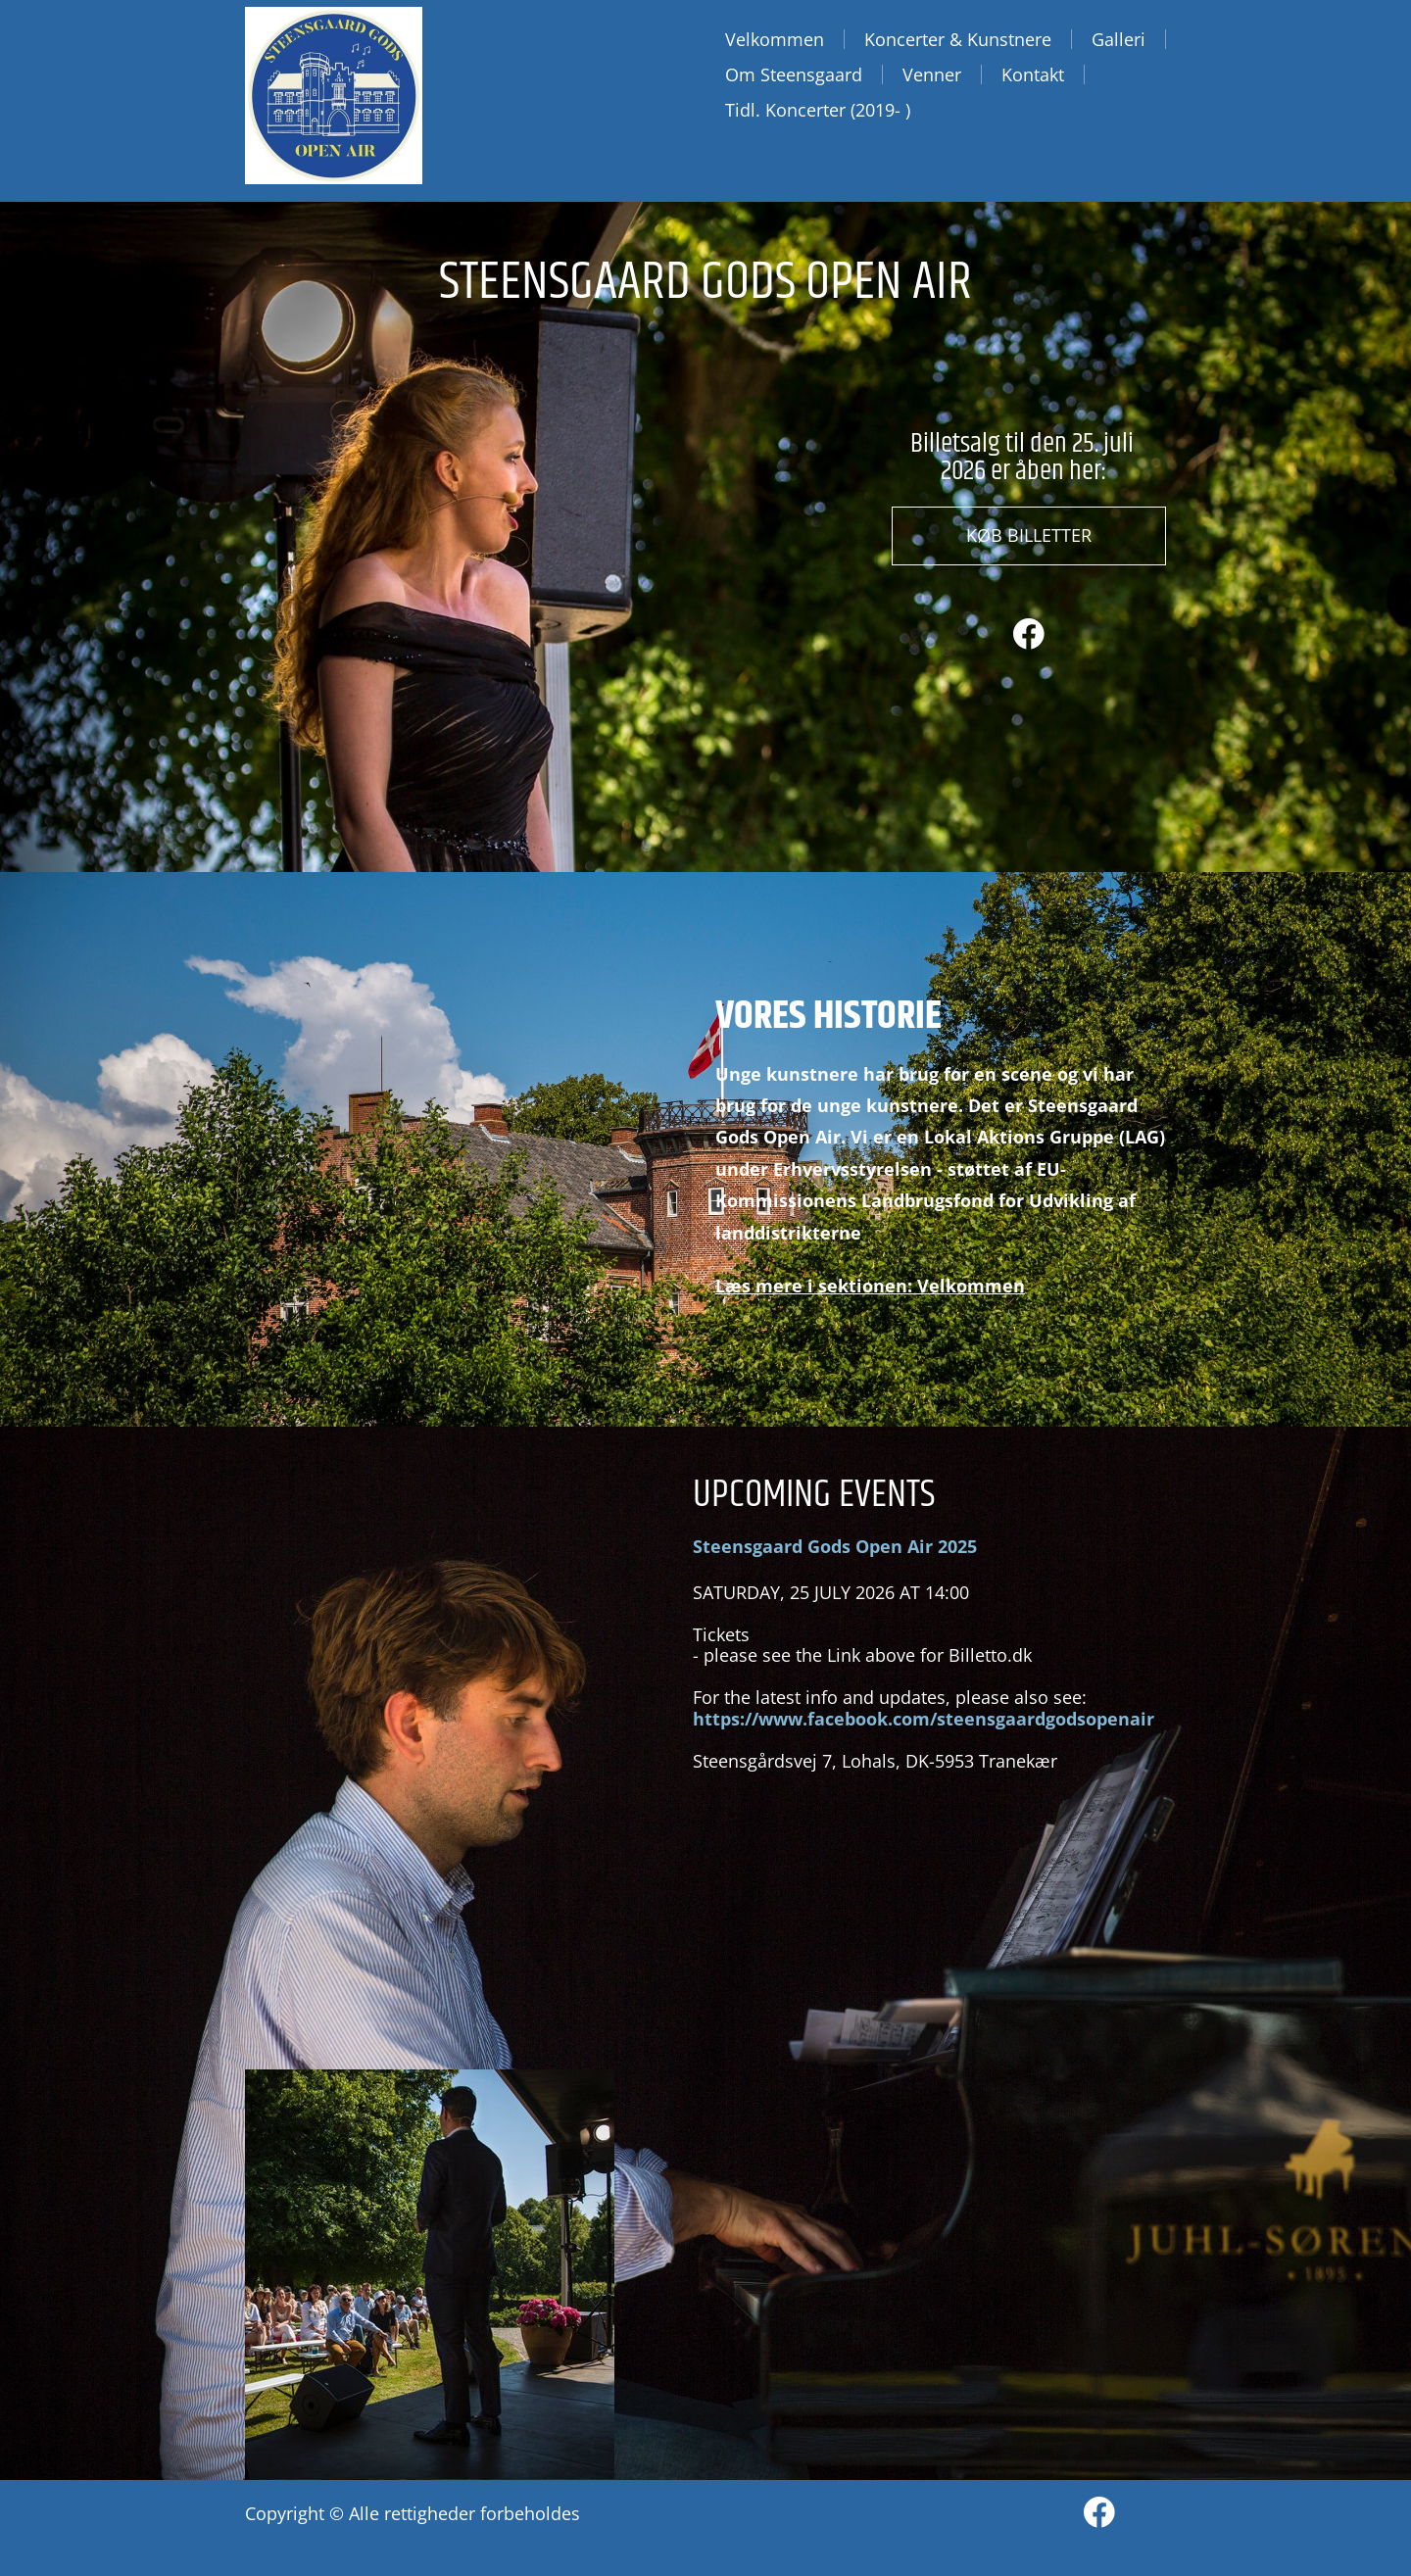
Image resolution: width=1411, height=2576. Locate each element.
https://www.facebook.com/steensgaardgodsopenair (923, 1718)
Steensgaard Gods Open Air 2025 (835, 1546)
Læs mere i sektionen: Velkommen (870, 1285)
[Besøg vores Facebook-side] (1029, 634)
